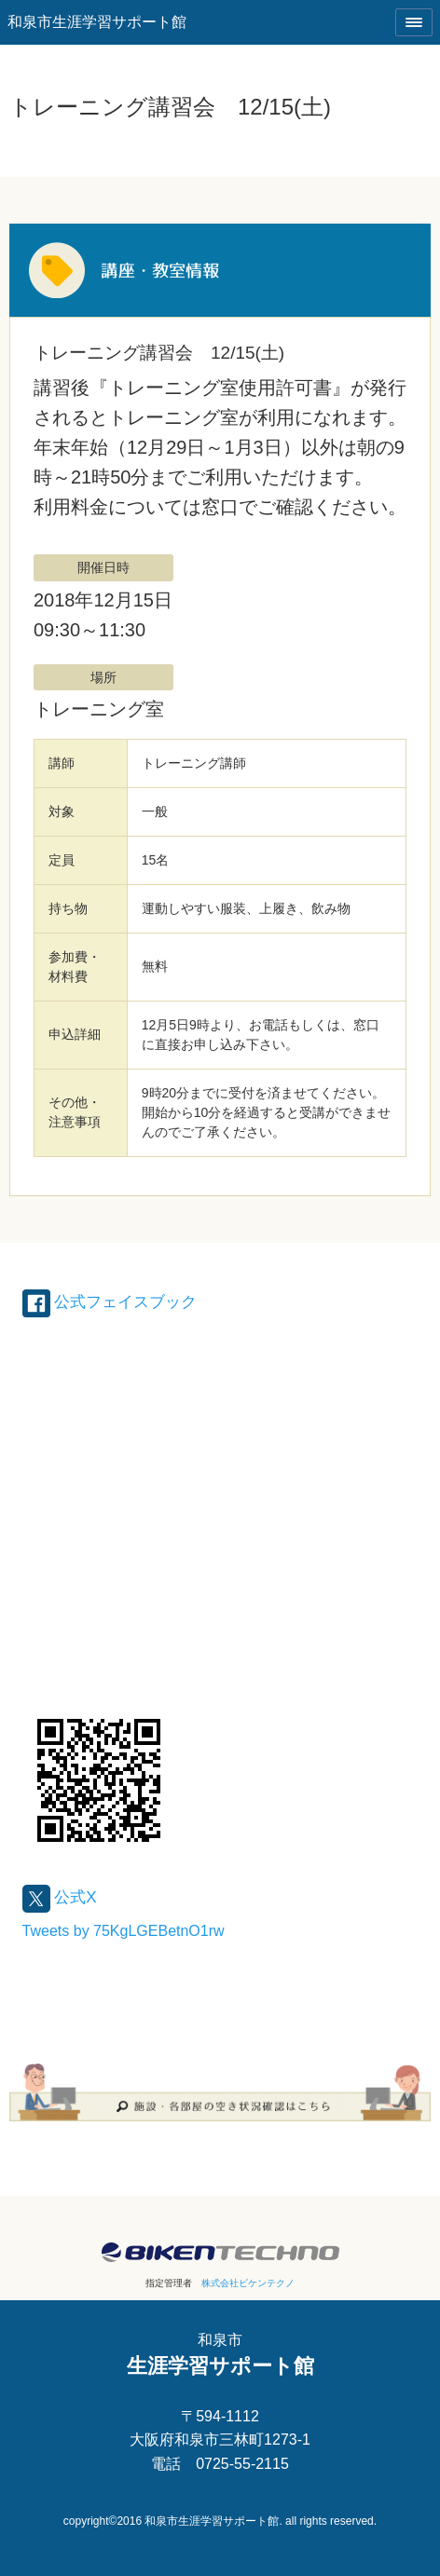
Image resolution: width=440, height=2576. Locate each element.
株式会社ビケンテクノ (248, 2283)
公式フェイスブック (110, 1302)
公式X (59, 1897)
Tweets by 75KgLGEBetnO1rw (123, 1931)
